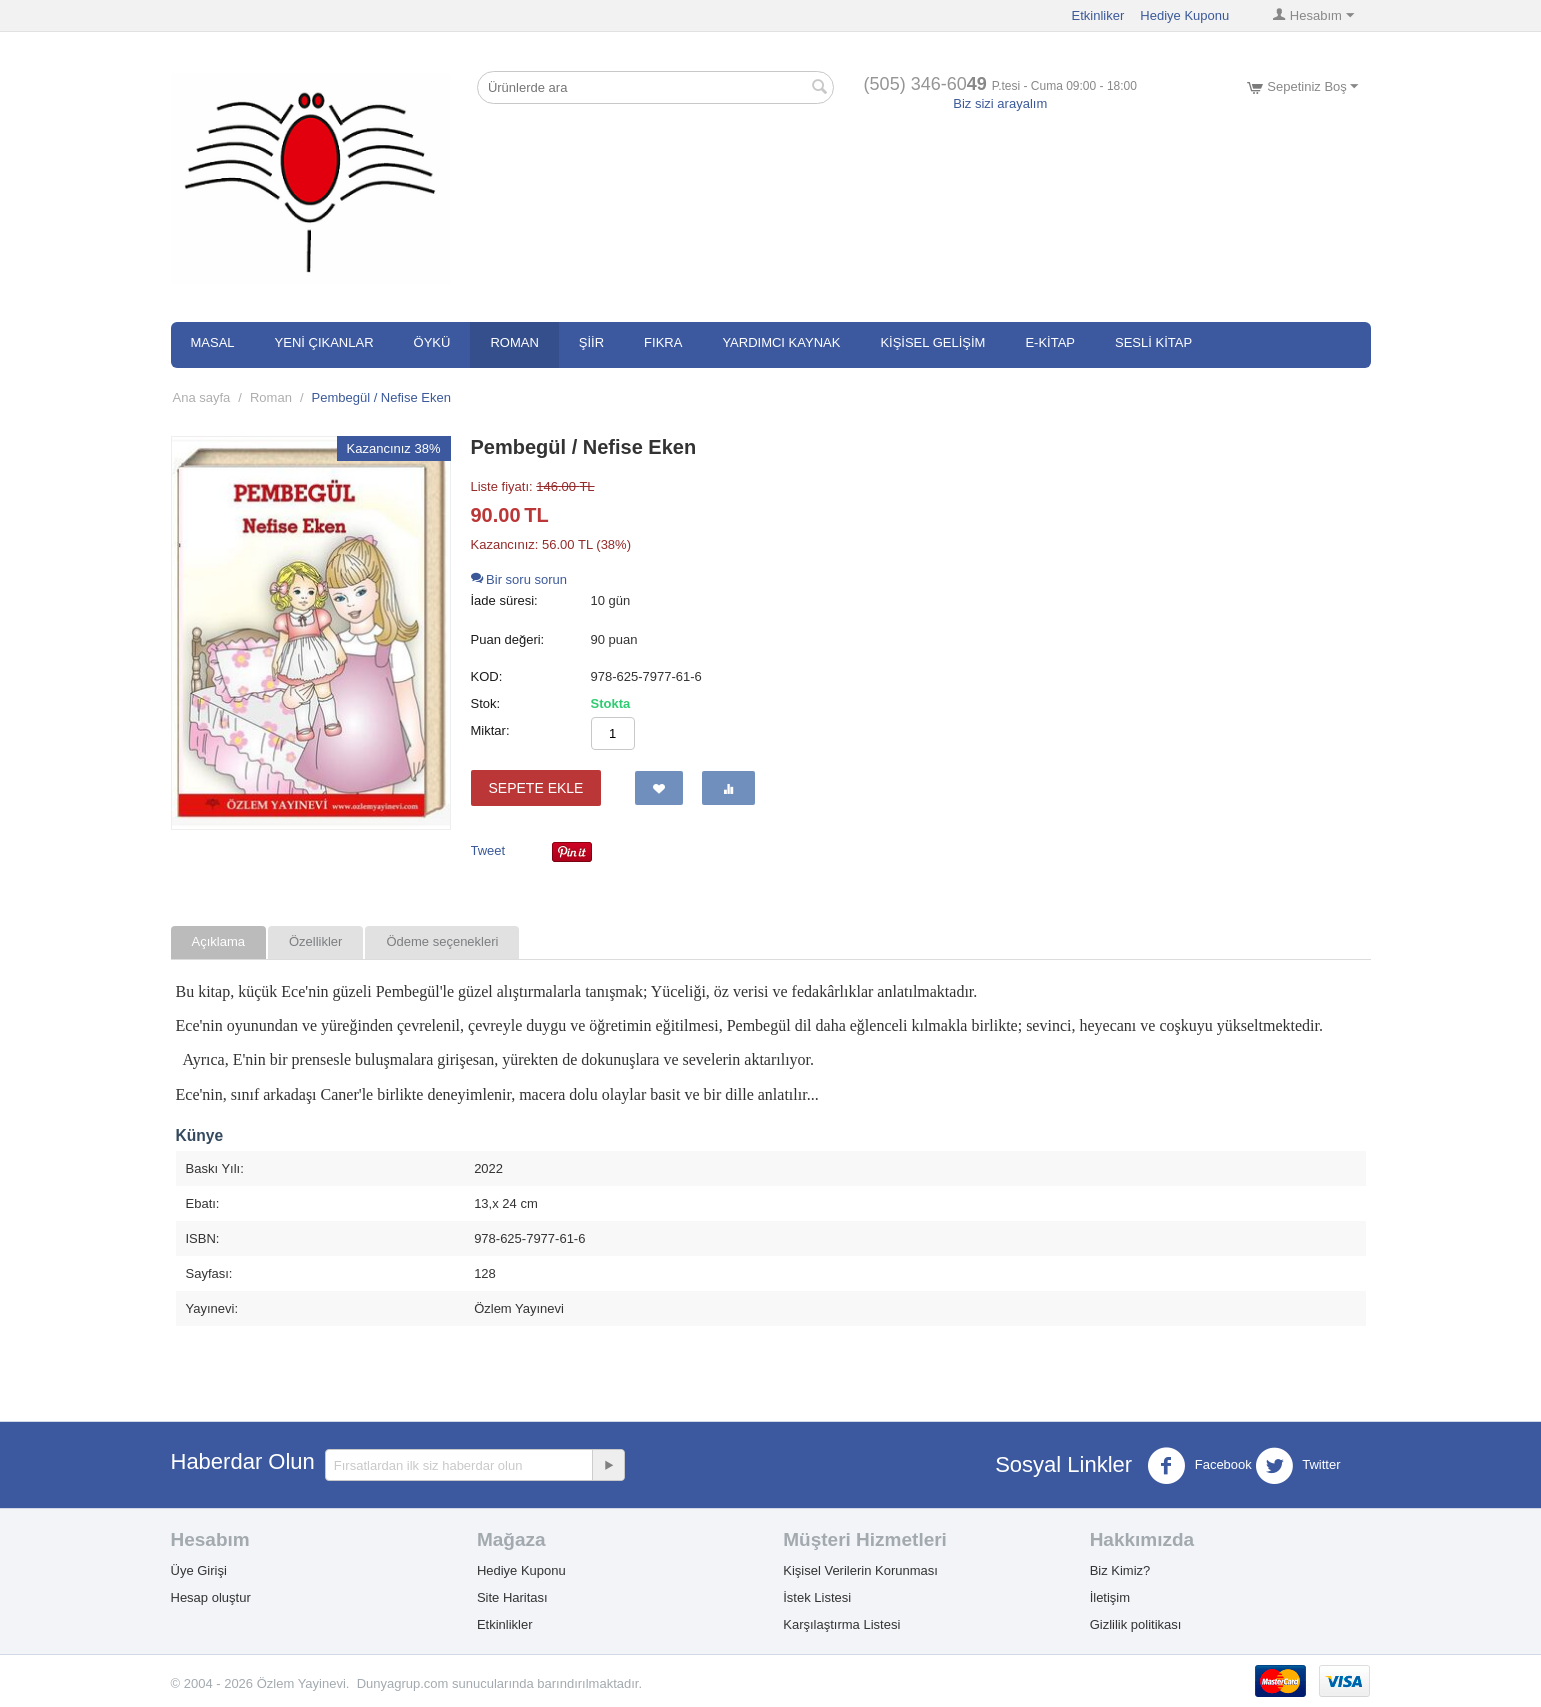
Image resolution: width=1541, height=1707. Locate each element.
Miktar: (490, 730)
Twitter (1298, 1466)
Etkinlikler (505, 1624)
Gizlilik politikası (1136, 1624)
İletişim (1110, 1597)
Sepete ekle (536, 788)
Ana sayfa (202, 397)
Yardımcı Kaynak (781, 342)
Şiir (591, 342)
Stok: (486, 703)
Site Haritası (512, 1597)
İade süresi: (504, 600)
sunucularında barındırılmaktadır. (547, 1683)
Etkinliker (1098, 15)
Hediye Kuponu (1184, 15)
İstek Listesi (817, 1597)
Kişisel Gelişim (932, 342)
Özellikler (315, 941)
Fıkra (663, 342)
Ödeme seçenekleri (442, 941)
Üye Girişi (199, 1570)
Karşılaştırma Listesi (841, 1624)
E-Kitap (1050, 342)
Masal (213, 342)
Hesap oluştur (211, 1597)
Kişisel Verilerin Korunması (860, 1570)
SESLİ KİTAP (1153, 342)
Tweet (488, 850)
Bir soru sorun (519, 579)
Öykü (432, 342)
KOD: (487, 676)
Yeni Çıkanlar (324, 342)
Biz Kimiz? (1120, 1570)
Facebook (1199, 1466)
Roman (514, 342)
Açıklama (218, 941)
